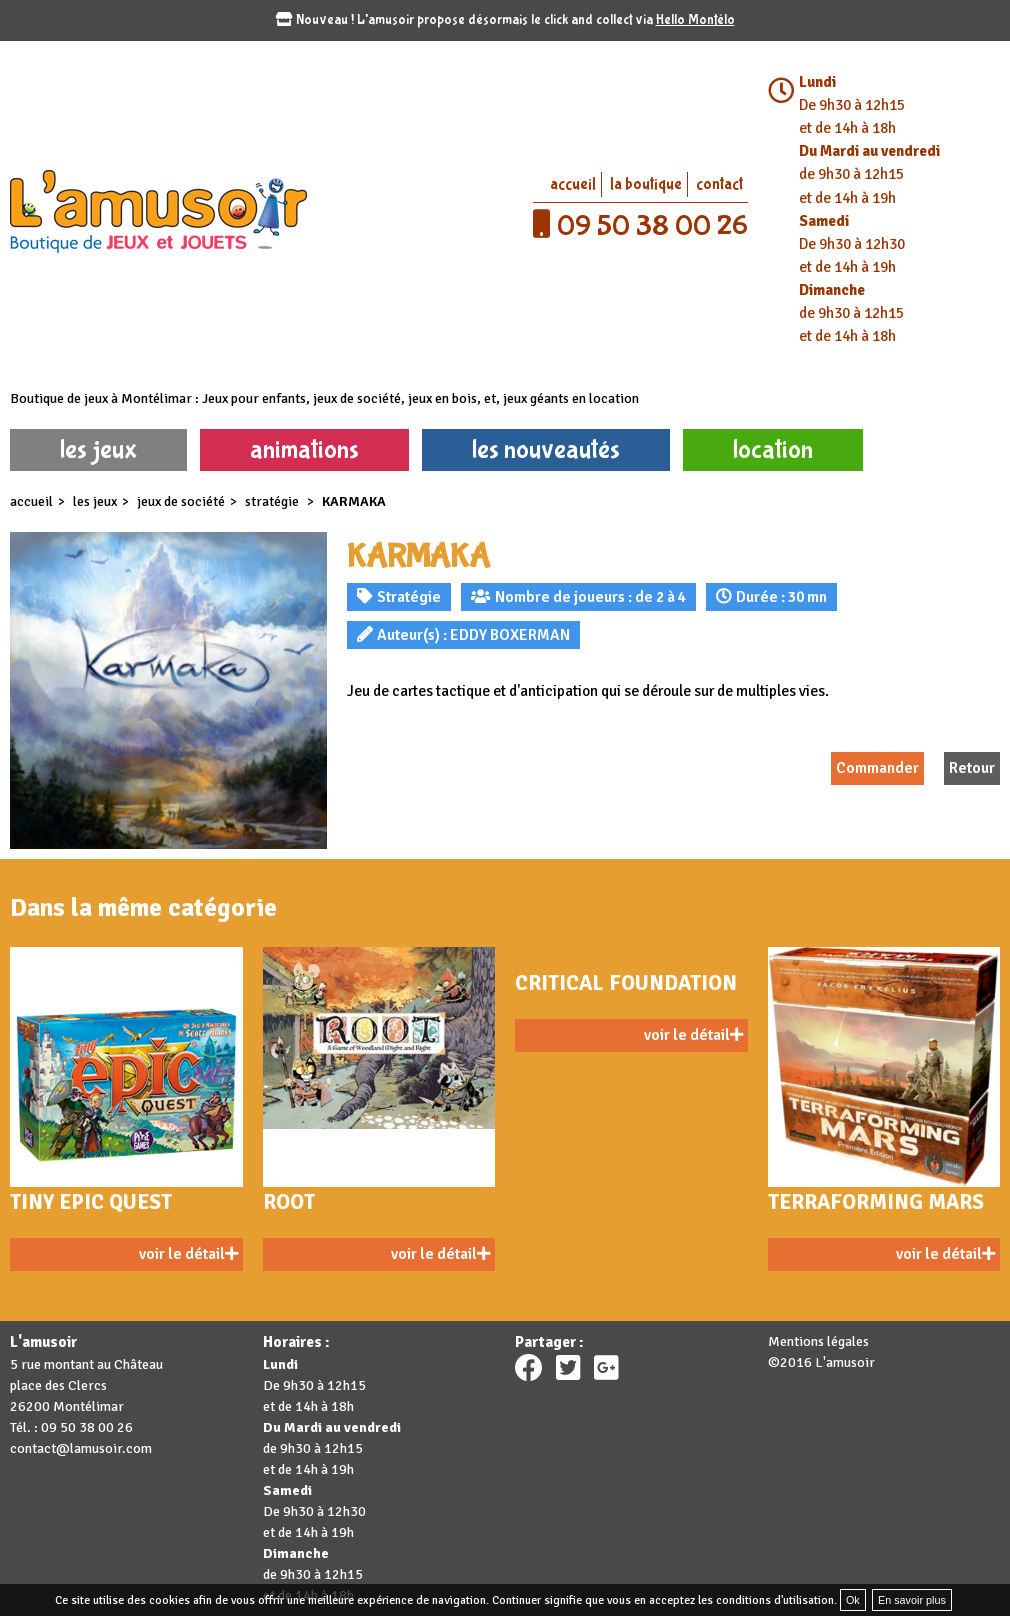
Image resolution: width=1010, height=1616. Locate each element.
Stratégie (273, 501)
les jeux (98, 449)
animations (304, 449)
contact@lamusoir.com (81, 1448)
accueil (573, 184)
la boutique (646, 184)
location (773, 449)
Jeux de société (181, 501)
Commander (877, 768)
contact (719, 184)
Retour (972, 768)
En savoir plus (912, 1600)
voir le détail (188, 1254)
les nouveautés (546, 449)
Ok (853, 1600)
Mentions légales (818, 1341)
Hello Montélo (695, 20)
